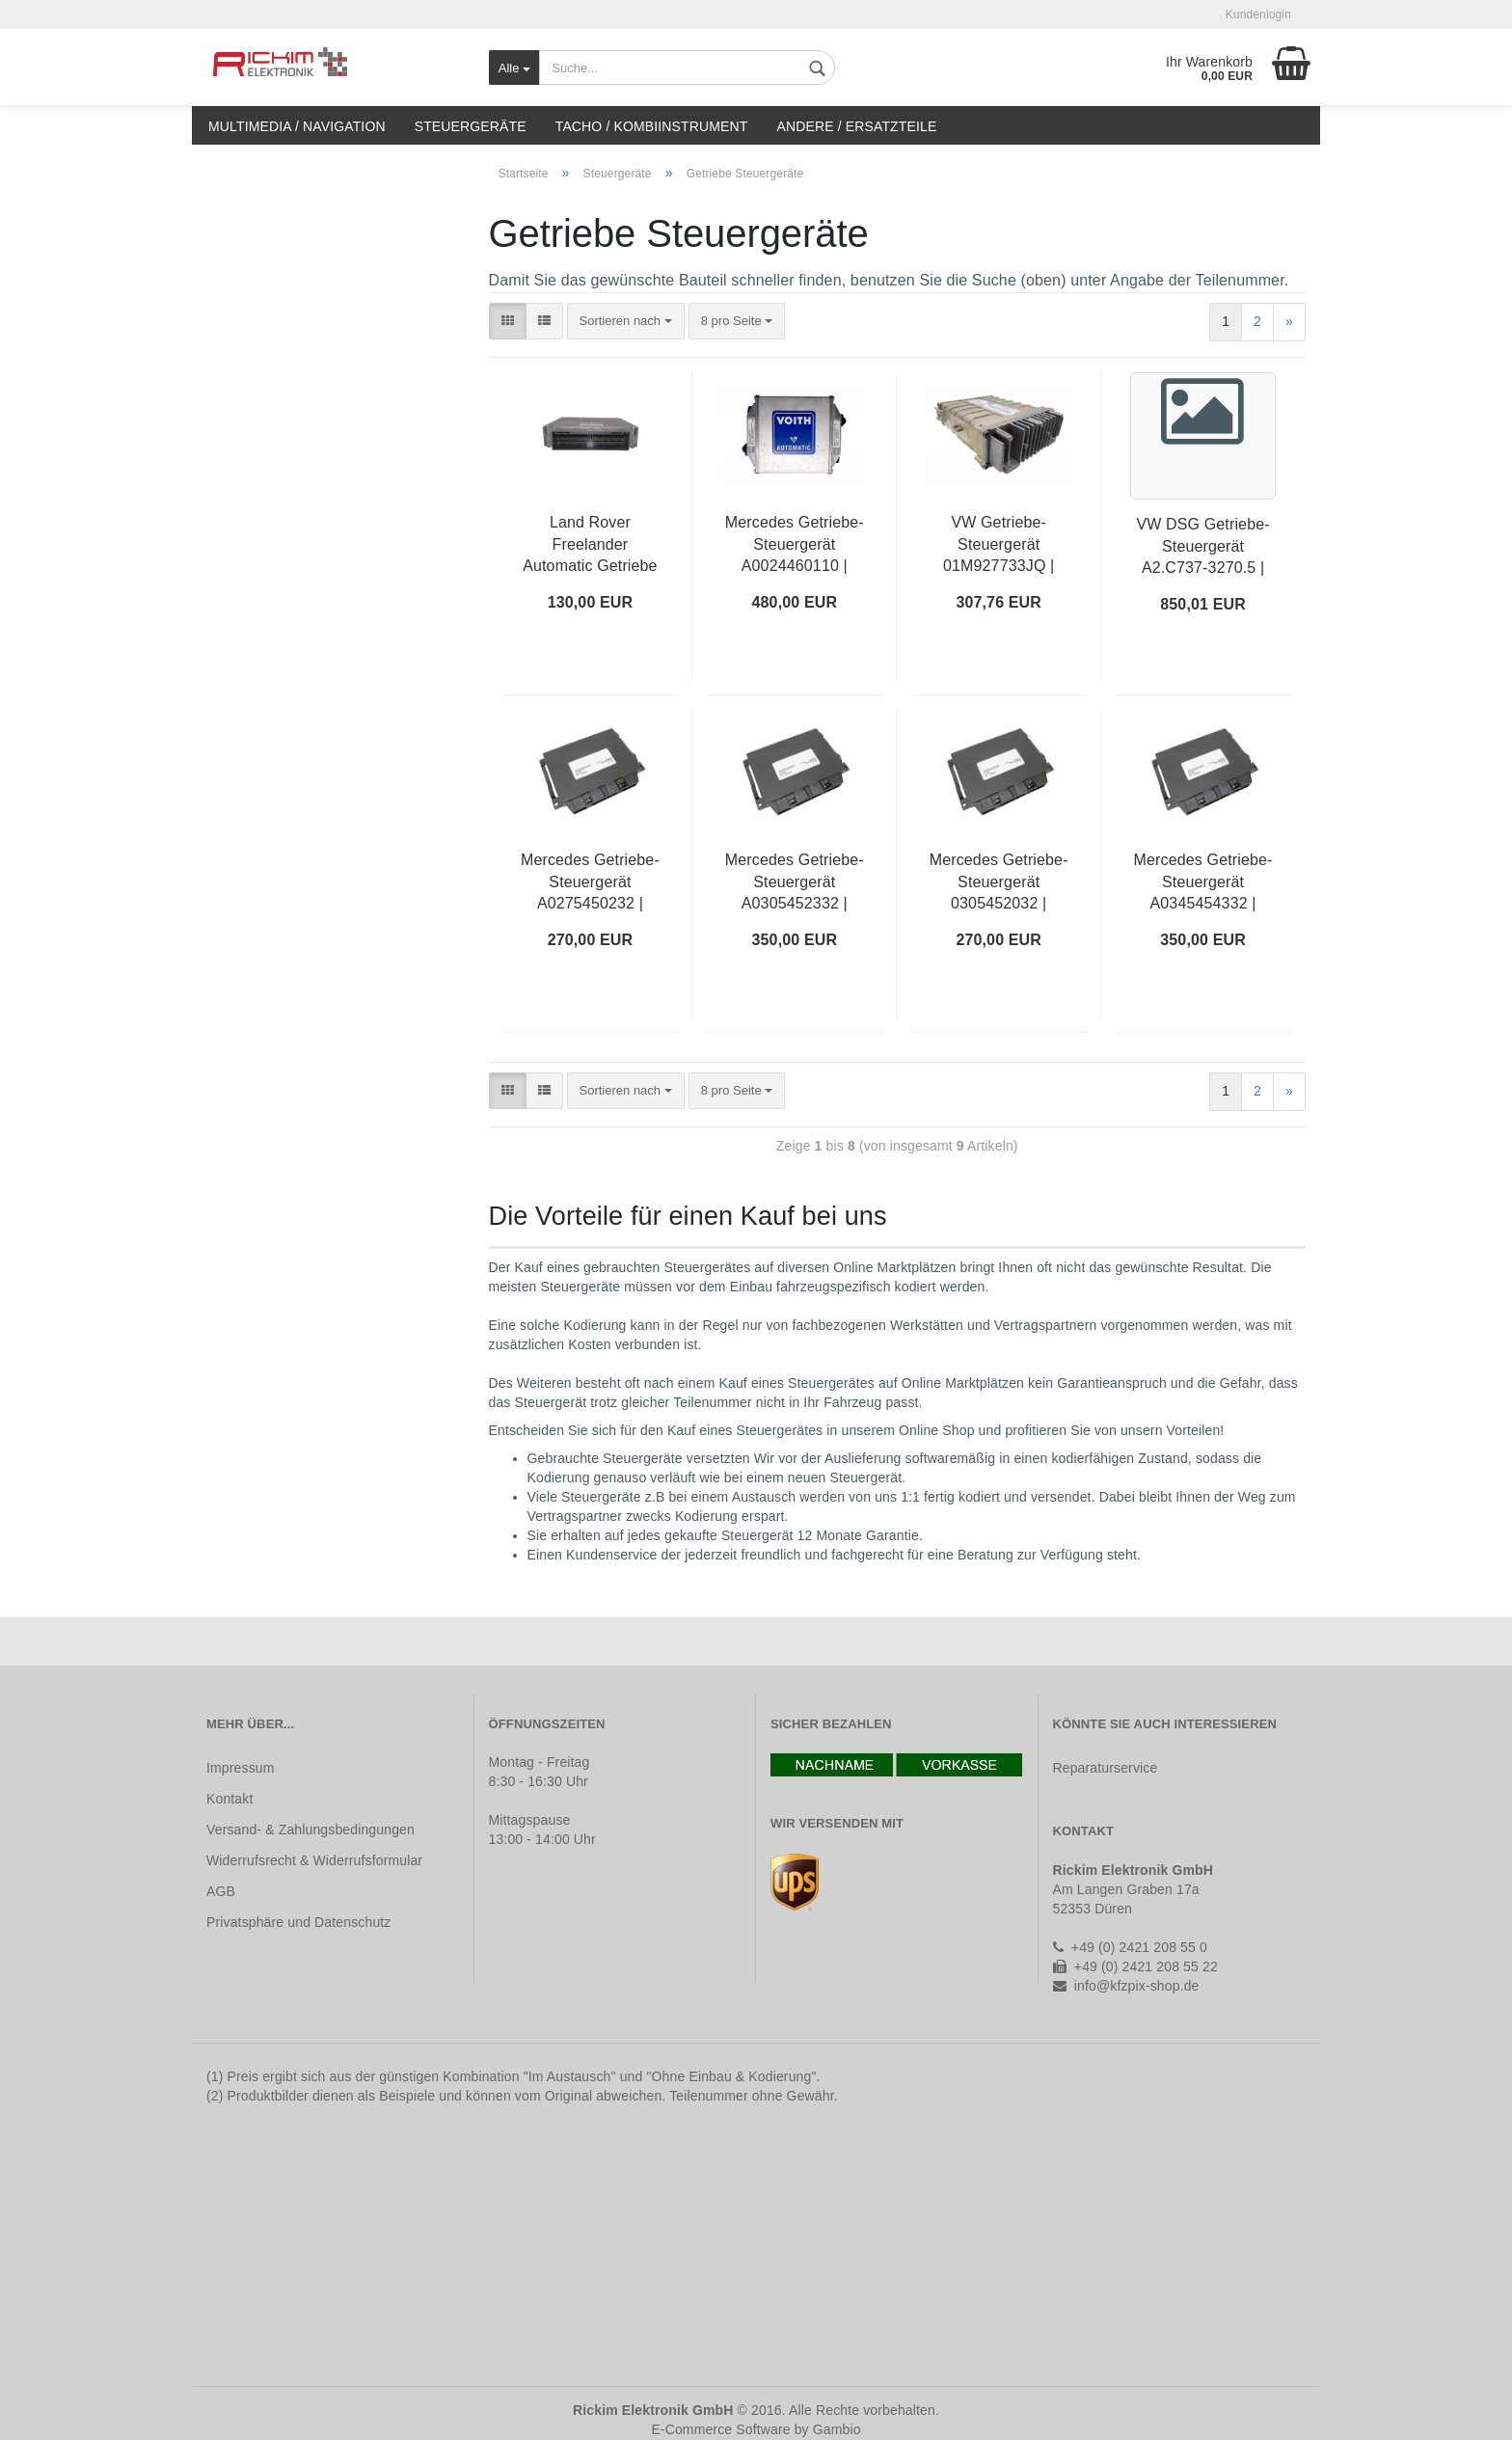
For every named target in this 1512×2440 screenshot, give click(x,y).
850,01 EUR (1203, 604)
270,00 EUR (591, 940)
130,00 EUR (591, 602)
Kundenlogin (1258, 14)
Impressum (240, 1768)
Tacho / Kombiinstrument (651, 126)
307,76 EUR (998, 602)
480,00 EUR (795, 602)
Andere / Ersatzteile (856, 126)
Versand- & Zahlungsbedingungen (310, 1829)
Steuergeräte (470, 126)
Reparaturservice (1105, 1768)
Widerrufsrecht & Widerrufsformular (314, 1860)
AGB (220, 1891)
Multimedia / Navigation (297, 126)
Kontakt (229, 1798)
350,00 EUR (795, 940)
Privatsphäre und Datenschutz (298, 1922)
